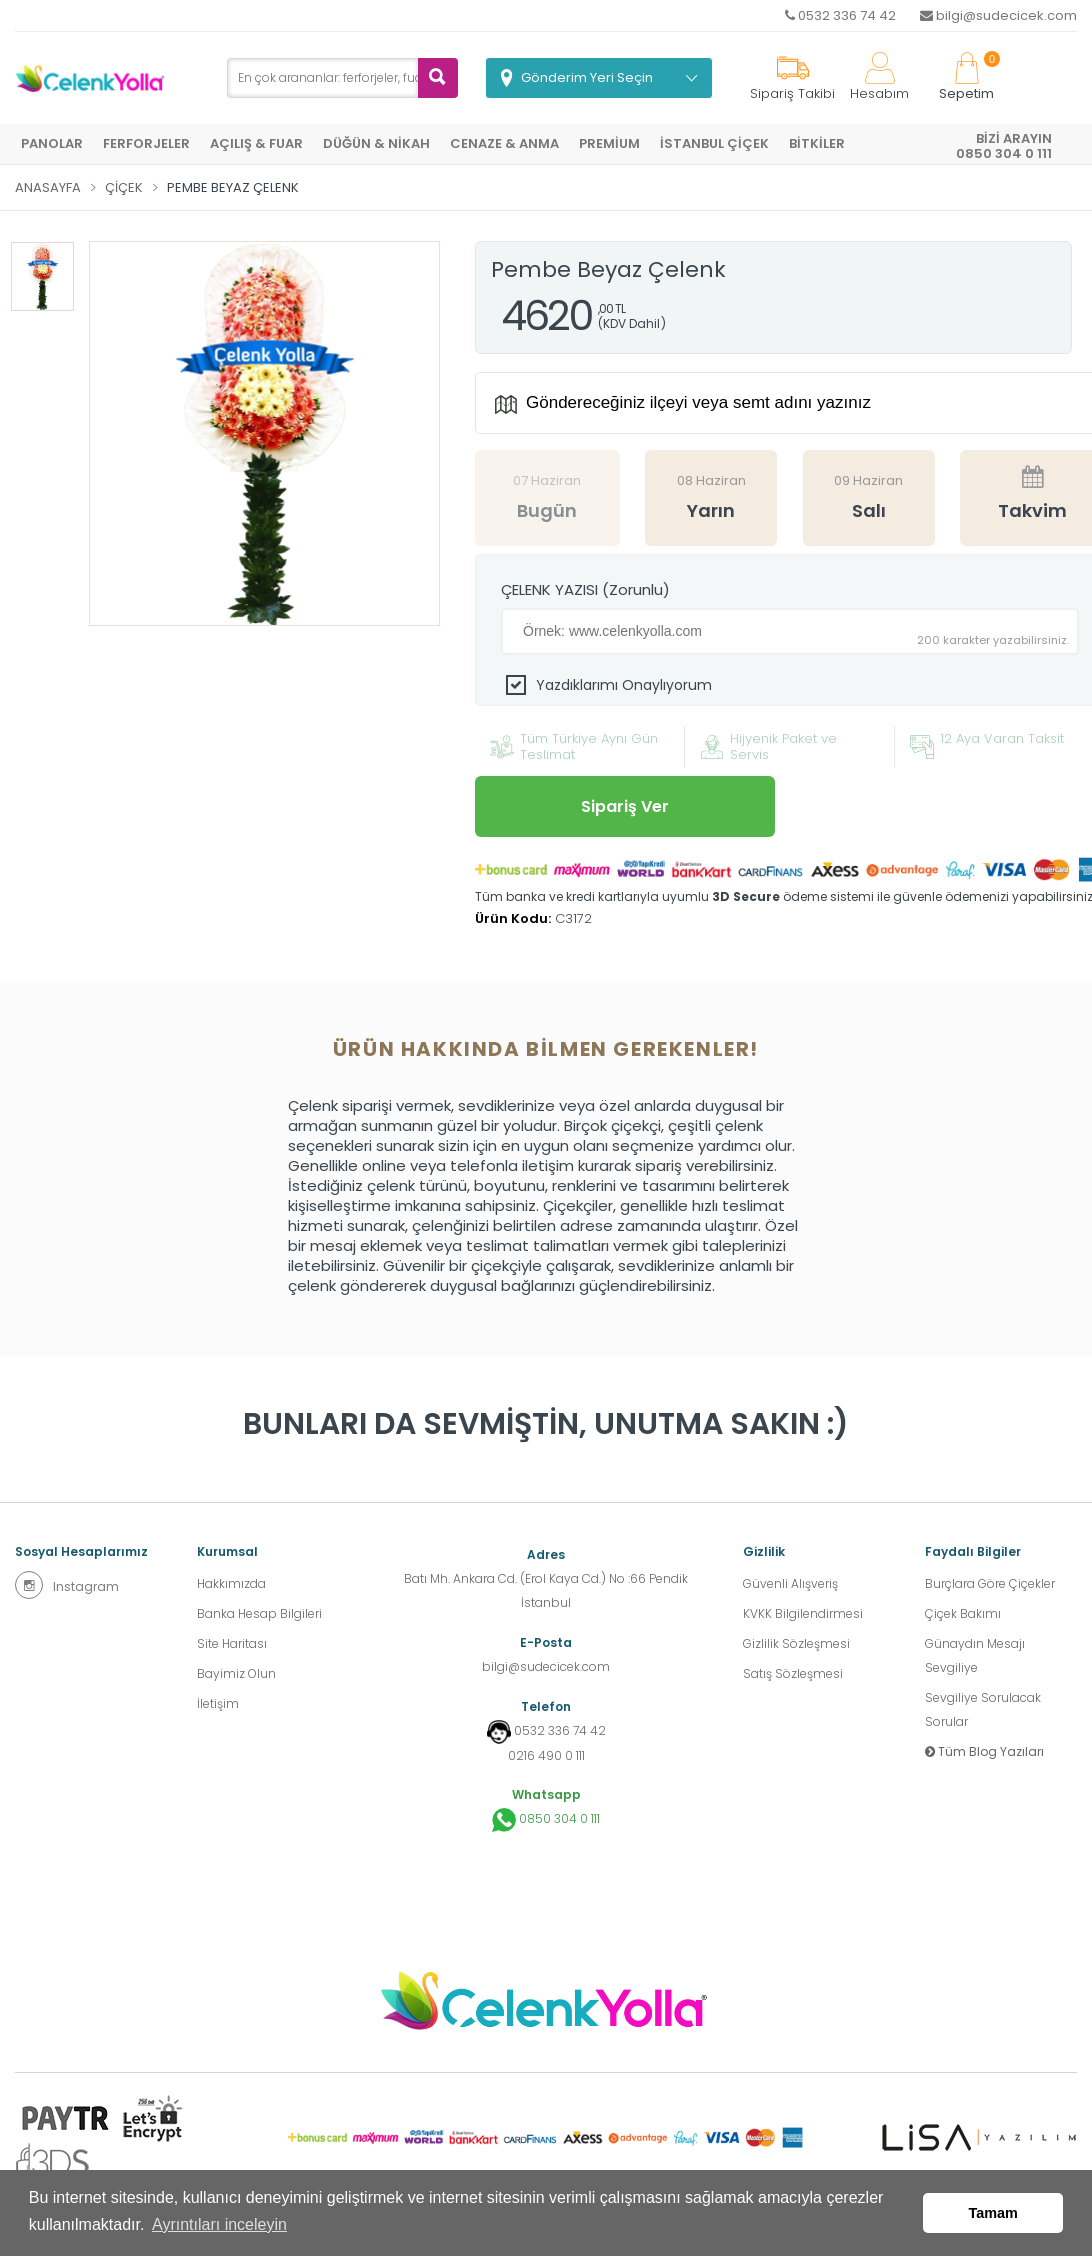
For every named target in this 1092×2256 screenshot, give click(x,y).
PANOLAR (52, 143)
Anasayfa (48, 187)
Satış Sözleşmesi (793, 1673)
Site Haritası (232, 1643)
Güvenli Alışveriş (790, 1583)
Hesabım (879, 77)
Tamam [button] (993, 2213)
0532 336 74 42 (840, 15)
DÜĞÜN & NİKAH (376, 143)
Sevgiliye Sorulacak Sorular (983, 1709)
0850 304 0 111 (546, 1820)
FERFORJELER (146, 143)
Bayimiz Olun (236, 1673)
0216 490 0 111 (546, 1755)
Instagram (67, 1585)
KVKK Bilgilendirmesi (803, 1613)
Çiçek (124, 187)
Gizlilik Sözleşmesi (796, 1643)
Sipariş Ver (625, 806)
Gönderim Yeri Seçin (587, 77)
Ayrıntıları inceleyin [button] (219, 2224)
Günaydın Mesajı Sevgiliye (975, 1655)
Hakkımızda (231, 1583)
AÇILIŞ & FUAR (256, 143)
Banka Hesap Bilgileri (259, 1613)
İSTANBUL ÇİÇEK (714, 143)
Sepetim (966, 77)
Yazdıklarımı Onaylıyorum (624, 685)
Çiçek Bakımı (963, 1613)
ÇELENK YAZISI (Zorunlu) (585, 590)
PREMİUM (609, 143)
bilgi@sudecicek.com (998, 15)
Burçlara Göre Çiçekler (990, 1583)
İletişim (218, 1703)
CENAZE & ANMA (504, 143)
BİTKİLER (817, 143)
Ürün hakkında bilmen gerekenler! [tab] (546, 1049)
